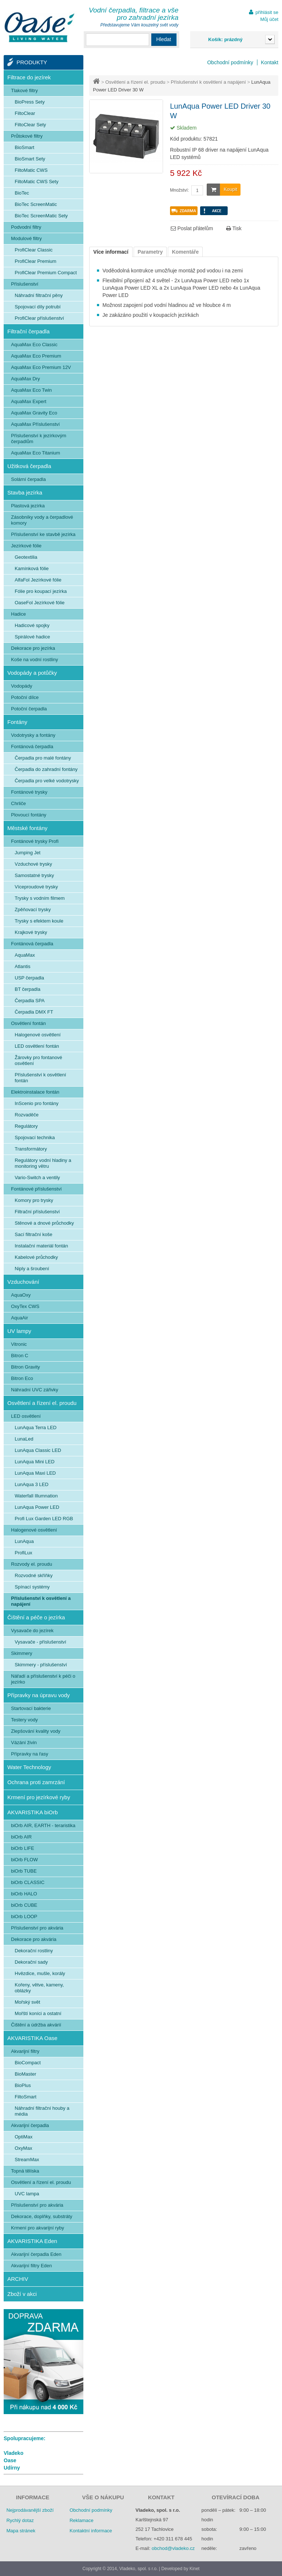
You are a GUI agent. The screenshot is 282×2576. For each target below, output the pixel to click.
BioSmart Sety (30, 159)
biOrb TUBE (24, 1871)
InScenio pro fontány (36, 1103)
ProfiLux (23, 1552)
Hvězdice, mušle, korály (40, 1973)
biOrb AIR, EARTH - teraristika (43, 1825)
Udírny (12, 2468)
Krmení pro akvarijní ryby (37, 2228)
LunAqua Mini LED (34, 1461)
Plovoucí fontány (28, 815)
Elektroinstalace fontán (35, 1092)
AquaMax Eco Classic (34, 344)
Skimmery (21, 1653)
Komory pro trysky (34, 1200)
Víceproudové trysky (36, 887)
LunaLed (24, 1439)
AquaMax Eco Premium (36, 356)
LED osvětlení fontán (37, 1046)
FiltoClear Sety (30, 124)
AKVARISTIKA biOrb (32, 1812)
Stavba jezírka (24, 492)
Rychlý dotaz (19, 2520)
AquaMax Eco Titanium (35, 453)
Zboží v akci (22, 2294)
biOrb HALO (24, 1893)
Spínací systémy (32, 1587)
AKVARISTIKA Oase (32, 2038)
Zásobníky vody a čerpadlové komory (42, 520)
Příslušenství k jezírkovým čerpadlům (38, 438)
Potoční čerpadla (29, 708)
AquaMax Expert (28, 401)
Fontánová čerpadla (32, 746)
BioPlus (23, 2085)
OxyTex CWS (25, 1306)
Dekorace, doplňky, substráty (41, 2216)
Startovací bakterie (31, 1708)
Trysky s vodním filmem (40, 898)
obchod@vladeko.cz (173, 2548)
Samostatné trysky (34, 875)
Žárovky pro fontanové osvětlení (38, 1060)
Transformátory (31, 1149)
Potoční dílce (25, 697)
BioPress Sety (30, 102)
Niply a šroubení (32, 1268)
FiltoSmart (25, 2096)
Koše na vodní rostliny (34, 659)
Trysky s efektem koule (39, 921)
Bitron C (19, 1355)
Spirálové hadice (32, 637)
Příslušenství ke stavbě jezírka (43, 534)
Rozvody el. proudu (31, 1564)
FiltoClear (25, 113)
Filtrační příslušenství (37, 1211)
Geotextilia (26, 557)
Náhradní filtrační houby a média (42, 2111)
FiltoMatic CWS (31, 170)
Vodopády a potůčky (32, 673)
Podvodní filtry (26, 227)
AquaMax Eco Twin (31, 390)
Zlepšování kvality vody (35, 1731)
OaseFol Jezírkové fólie (40, 602)
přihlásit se (267, 12)
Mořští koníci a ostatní (38, 2013)
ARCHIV (17, 2279)
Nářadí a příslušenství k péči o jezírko (43, 1679)
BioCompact (28, 2062)
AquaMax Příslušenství (35, 424)
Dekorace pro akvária (34, 1939)
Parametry (150, 252)
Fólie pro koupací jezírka (41, 591)
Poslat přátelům (192, 228)
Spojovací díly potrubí (38, 306)
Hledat (163, 39)
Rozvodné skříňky (34, 1575)
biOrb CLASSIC (27, 1882)
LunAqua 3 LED (31, 1484)
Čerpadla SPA (29, 1000)
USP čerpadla (29, 978)
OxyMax (23, 2148)
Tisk (234, 228)
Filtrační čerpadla (28, 331)
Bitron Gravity (25, 1367)
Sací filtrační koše (34, 1234)
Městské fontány (27, 828)
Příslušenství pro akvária (37, 1928)
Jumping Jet (27, 852)
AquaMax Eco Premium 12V (41, 367)
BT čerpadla (27, 989)
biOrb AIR (21, 1837)
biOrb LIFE (22, 1848)
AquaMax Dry (25, 378)
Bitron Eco (22, 1378)
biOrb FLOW (24, 1859)
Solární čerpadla (28, 479)
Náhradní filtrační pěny (39, 295)
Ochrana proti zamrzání (36, 1782)
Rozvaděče (27, 1114)
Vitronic (19, 1344)
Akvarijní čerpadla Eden (36, 2254)
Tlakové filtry (24, 90)
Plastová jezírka (28, 505)
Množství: (179, 190)
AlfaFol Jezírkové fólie (38, 580)
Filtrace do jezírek (29, 77)
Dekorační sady (31, 1962)
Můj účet (269, 19)
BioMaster (25, 2074)
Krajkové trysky (31, 932)
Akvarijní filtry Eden (31, 2265)
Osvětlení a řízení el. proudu (135, 82)
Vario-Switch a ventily (37, 1177)
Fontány (17, 722)
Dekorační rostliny (34, 1950)
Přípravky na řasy (29, 1754)
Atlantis (22, 966)
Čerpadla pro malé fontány (43, 758)
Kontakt (269, 62)
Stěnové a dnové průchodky (44, 1223)
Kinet (194, 2568)
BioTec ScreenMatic (36, 204)
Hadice (18, 614)
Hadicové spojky (32, 625)
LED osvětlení (26, 1416)
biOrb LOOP (24, 1916)
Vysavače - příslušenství (40, 1642)
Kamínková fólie (32, 568)
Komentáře (185, 252)
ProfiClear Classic (34, 250)
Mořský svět (27, 2002)
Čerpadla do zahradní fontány (46, 769)
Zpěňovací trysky (33, 909)
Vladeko (14, 2453)
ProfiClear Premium (35, 261)
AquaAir (19, 1317)
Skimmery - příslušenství (41, 1664)
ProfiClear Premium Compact (46, 272)
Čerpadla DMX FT (34, 1012)
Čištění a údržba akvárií (36, 2025)
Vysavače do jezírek (32, 1630)
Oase (10, 2460)
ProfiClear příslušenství (39, 318)
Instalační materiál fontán (41, 1246)
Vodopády (21, 686)
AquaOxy (20, 1295)
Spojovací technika (35, 1137)
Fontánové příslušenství (36, 1189)
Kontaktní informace (90, 2530)
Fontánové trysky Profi (34, 841)
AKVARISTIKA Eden (32, 2241)
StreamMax (27, 2159)
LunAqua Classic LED (38, 1450)
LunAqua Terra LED (36, 1427)
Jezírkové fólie (26, 545)
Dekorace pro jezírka (33, 648)
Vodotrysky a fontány (33, 735)
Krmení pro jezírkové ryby (38, 1797)
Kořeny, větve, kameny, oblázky (39, 1987)
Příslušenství (24, 284)
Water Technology (29, 1767)
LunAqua (24, 1541)
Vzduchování (23, 1282)
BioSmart (24, 147)
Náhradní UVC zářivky (34, 1389)
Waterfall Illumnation (36, 1496)
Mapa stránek (20, 2530)
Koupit (222, 190)
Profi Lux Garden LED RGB (44, 1518)
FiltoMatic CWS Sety (36, 181)
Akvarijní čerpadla (30, 2125)
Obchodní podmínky (230, 62)
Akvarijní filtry (25, 2051)
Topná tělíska (25, 2171)
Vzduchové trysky (33, 864)
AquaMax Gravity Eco (34, 413)
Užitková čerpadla (29, 466)
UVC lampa (27, 2193)
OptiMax (23, 2137)
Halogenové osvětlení (38, 1034)
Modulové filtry (26, 238)
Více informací (111, 252)
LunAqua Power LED (37, 1507)
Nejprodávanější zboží (30, 2510)
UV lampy (19, 1331)
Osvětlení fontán (28, 1023)
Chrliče (18, 803)
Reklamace (81, 2520)
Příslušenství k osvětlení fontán (40, 1077)
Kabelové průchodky (36, 1257)
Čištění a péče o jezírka (36, 1617)
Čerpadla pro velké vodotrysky (47, 780)
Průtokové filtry (27, 136)
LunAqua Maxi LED (35, 1473)
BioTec (22, 193)
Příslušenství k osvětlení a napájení (208, 82)
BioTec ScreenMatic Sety (41, 215)
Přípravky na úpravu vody (38, 1695)
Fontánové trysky (29, 792)
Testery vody (24, 1719)
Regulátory (26, 1126)
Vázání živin (24, 1742)
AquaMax (25, 955)
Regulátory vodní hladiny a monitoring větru (43, 1163)
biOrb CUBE (24, 1905)
